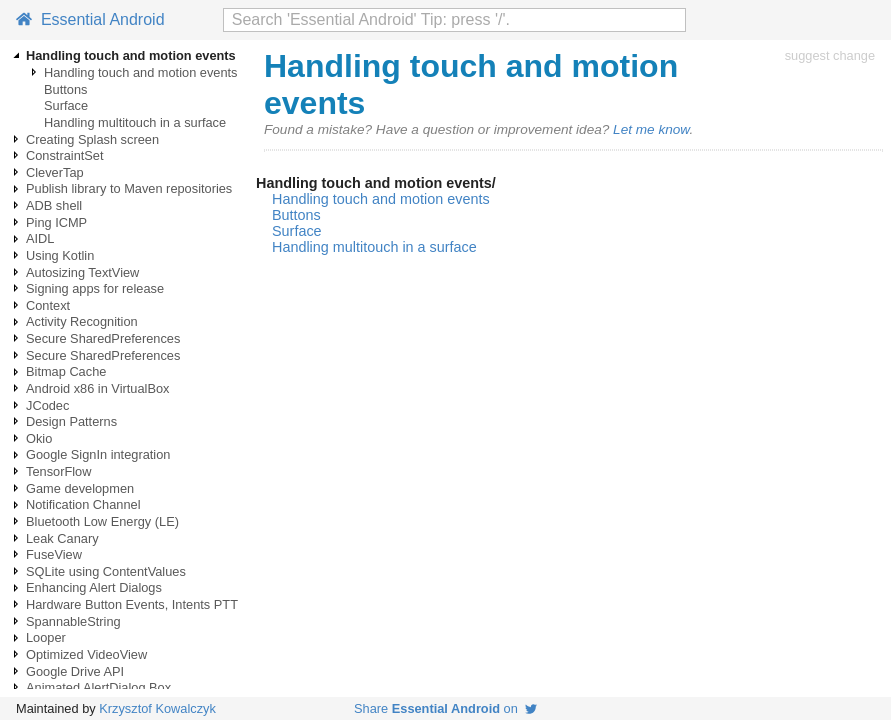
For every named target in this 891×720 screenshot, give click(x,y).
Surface (66, 105)
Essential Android (90, 19)
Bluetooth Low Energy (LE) (102, 521)
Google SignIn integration (98, 454)
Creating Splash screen (92, 139)
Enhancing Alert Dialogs (94, 587)
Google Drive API (75, 671)
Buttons (65, 89)
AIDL (40, 238)
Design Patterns (71, 421)
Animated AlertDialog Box (98, 687)
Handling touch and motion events (141, 72)
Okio (39, 438)
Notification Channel (83, 504)
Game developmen (80, 488)
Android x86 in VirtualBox (97, 388)
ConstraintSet (65, 155)
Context (48, 305)
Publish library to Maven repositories (129, 188)
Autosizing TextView (82, 272)
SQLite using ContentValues (106, 571)
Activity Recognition (82, 321)
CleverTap (55, 172)
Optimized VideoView (86, 654)
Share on (445, 708)
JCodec (47, 405)
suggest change (830, 55)
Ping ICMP (56, 222)
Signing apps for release (95, 288)
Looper (46, 637)
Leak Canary (62, 538)
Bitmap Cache (66, 371)
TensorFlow (58, 471)
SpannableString (73, 621)
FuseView (54, 554)
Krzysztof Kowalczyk (157, 708)
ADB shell (54, 205)
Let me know (651, 129)
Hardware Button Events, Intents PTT (132, 604)
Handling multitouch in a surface (135, 122)
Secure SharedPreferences (103, 338)
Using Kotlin (60, 255)
